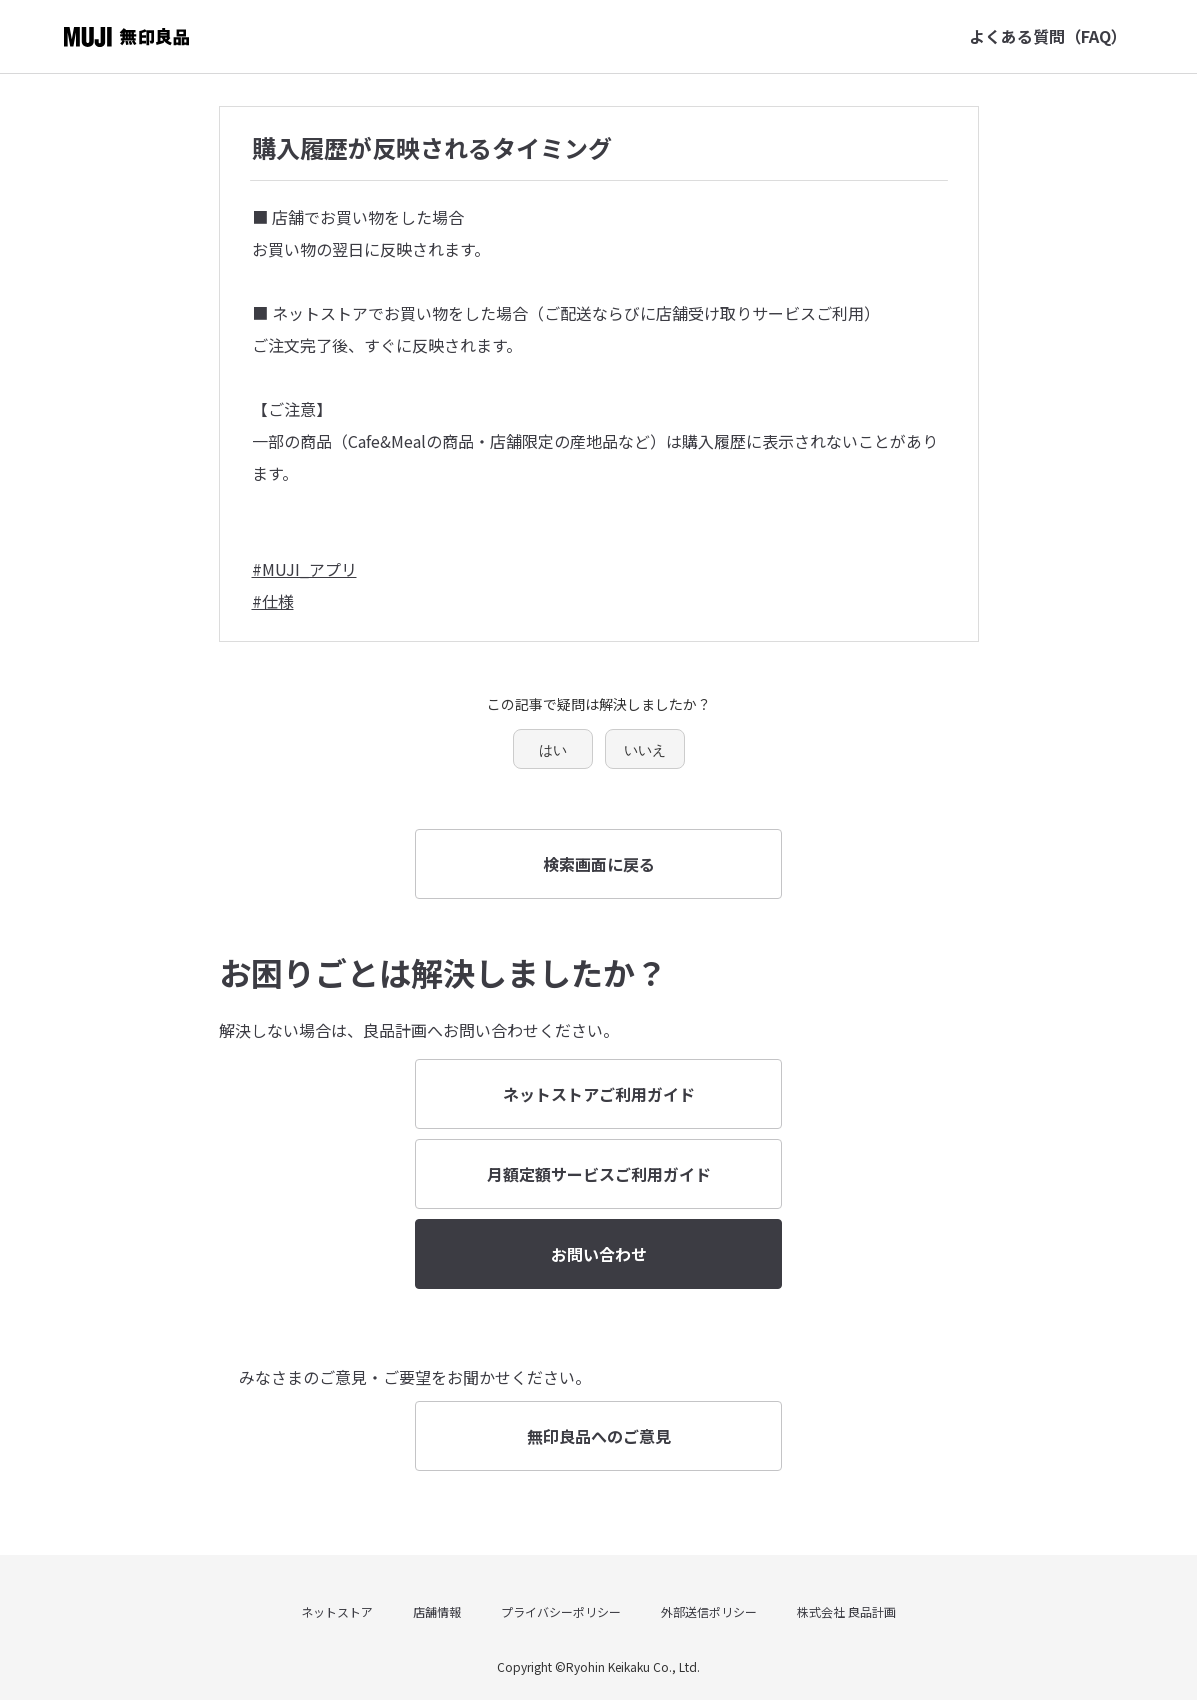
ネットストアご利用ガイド (599, 1094)
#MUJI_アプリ (304, 569)
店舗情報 (437, 1611)
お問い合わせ (599, 1254)
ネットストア (337, 1611)
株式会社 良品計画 (846, 1611)
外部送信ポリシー (709, 1611)
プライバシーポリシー (561, 1611)
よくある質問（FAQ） (1048, 36)
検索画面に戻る (599, 864)
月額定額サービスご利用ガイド (599, 1174)
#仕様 (273, 601)
